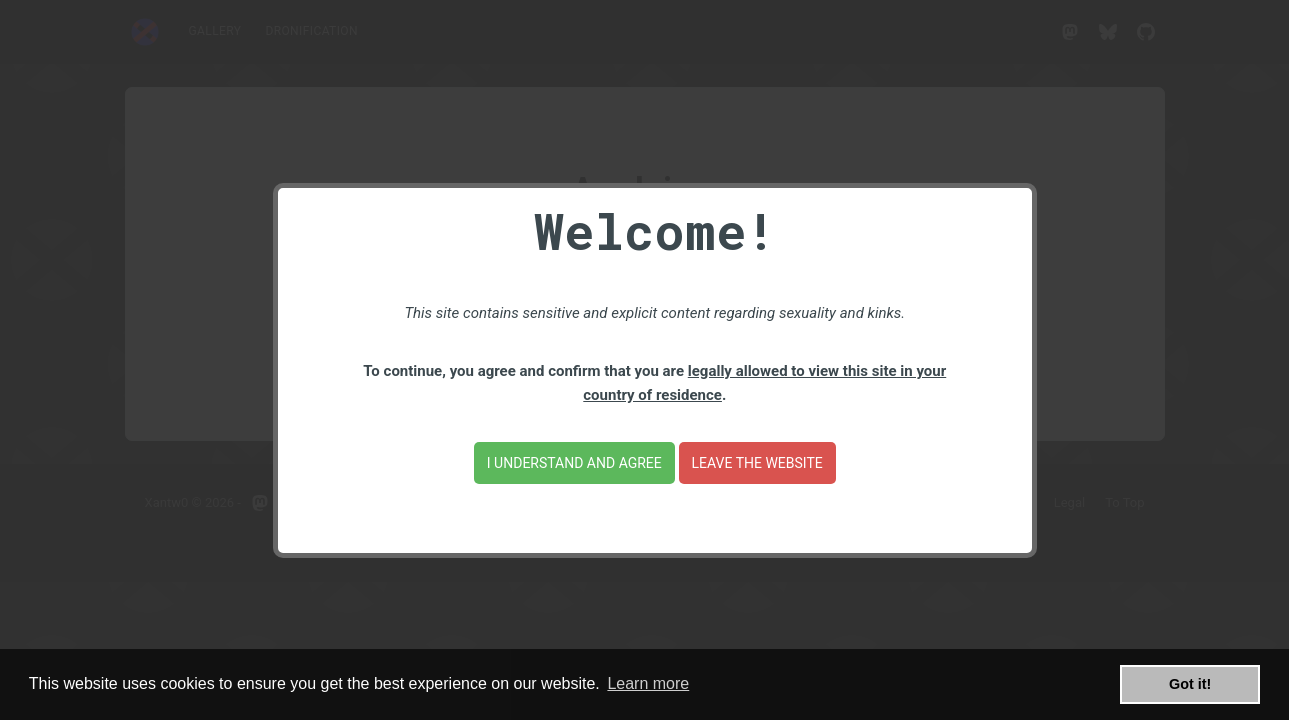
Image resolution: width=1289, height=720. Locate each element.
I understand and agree (574, 463)
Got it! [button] (1190, 684)
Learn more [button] (648, 683)
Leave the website (757, 463)
